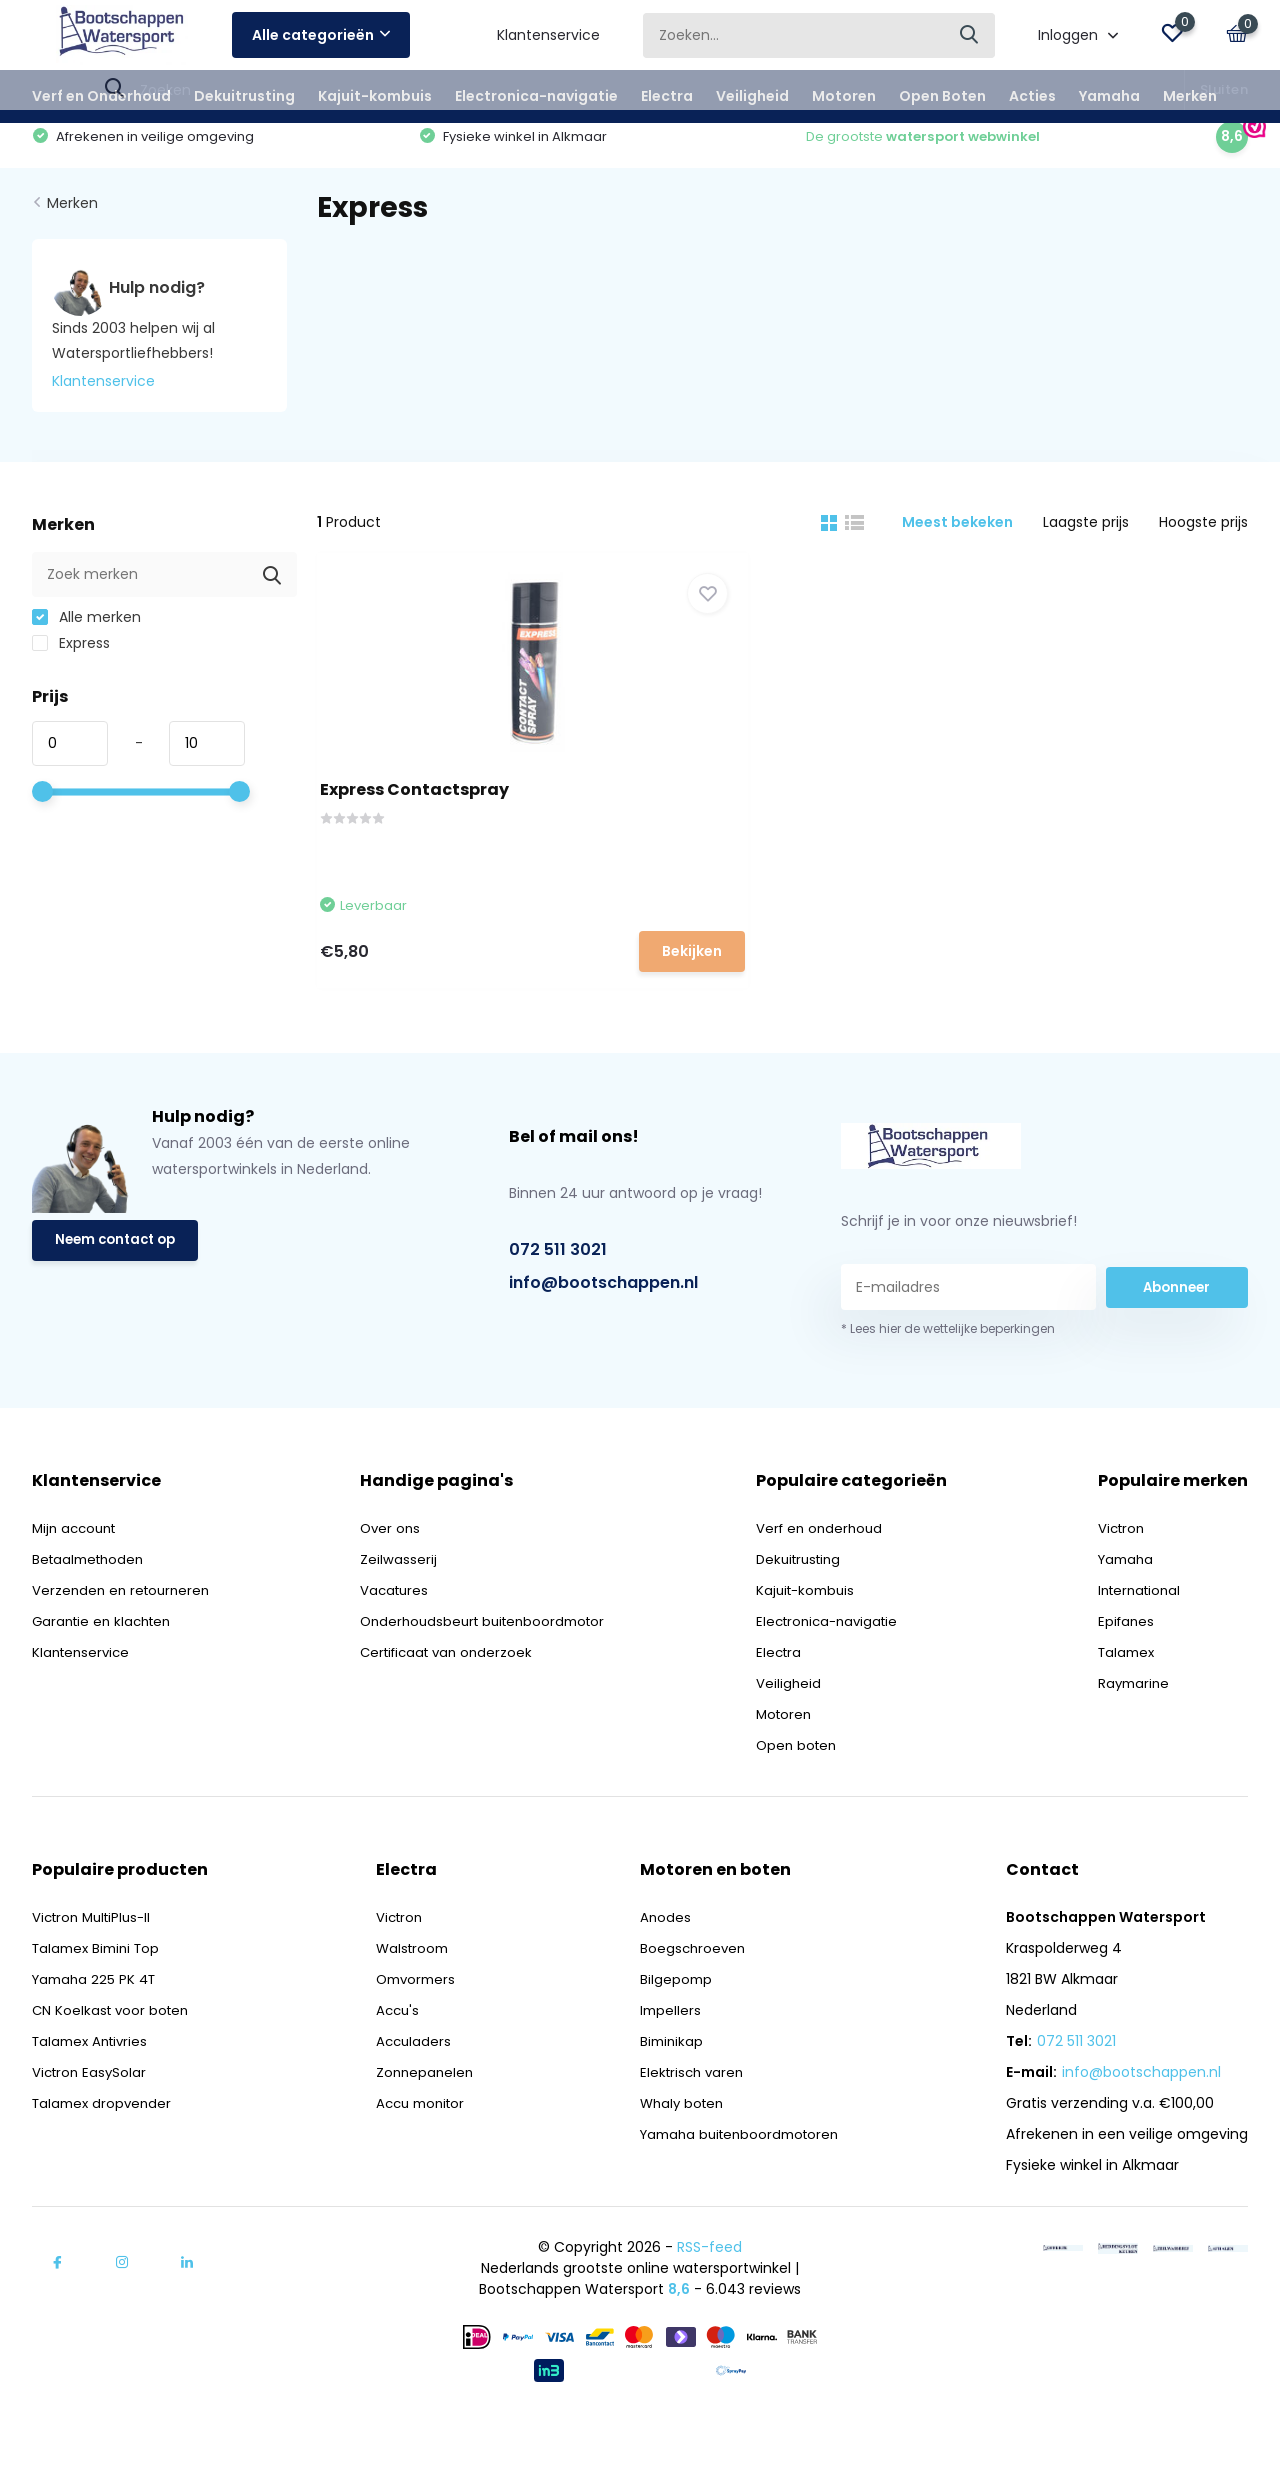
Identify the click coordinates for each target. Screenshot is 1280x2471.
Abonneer (1177, 1330)
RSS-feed (709, 2290)
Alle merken (86, 634)
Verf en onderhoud (829, 1571)
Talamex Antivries (94, 2084)
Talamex (1128, 1695)
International (1142, 1633)
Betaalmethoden (91, 1602)
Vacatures (397, 1633)
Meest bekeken (957, 539)
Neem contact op (119, 1285)
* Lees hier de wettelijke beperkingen (948, 1371)
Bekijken (535, 962)
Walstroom (408, 1991)
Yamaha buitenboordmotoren (738, 2177)
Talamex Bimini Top (100, 1991)
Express (71, 660)
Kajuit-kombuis (375, 96)
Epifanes (1127, 1664)
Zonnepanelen (420, 2115)
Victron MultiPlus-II (96, 1960)
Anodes (658, 1960)
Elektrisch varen (686, 2115)
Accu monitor (418, 2146)
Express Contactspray (431, 802)
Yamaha (1109, 96)
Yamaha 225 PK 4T (97, 2022)
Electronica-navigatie (536, 96)
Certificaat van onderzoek (452, 1695)
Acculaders (409, 2084)
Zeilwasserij (399, 1602)
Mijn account (77, 1571)
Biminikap (665, 2084)
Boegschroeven (686, 1991)
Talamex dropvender (105, 2146)
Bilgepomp (669, 2022)
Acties (1032, 96)
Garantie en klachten (106, 1664)
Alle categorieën (321, 35)
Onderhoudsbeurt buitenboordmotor (490, 1664)
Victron (1123, 1571)
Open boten (805, 1788)
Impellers (663, 2053)
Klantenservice (548, 35)
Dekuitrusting (244, 96)
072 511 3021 (558, 1291)
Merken (1190, 96)
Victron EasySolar (91, 2115)
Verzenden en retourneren (124, 1633)
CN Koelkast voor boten (113, 2053)
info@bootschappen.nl (603, 1324)
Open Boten (942, 96)
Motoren (844, 96)
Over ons (392, 1571)
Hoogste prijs (1203, 539)
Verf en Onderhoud (101, 96)
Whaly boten (676, 2146)
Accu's (393, 2053)
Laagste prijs (1086, 539)
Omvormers (412, 2022)
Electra (667, 96)
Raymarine (1135, 1726)
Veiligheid (752, 96)
